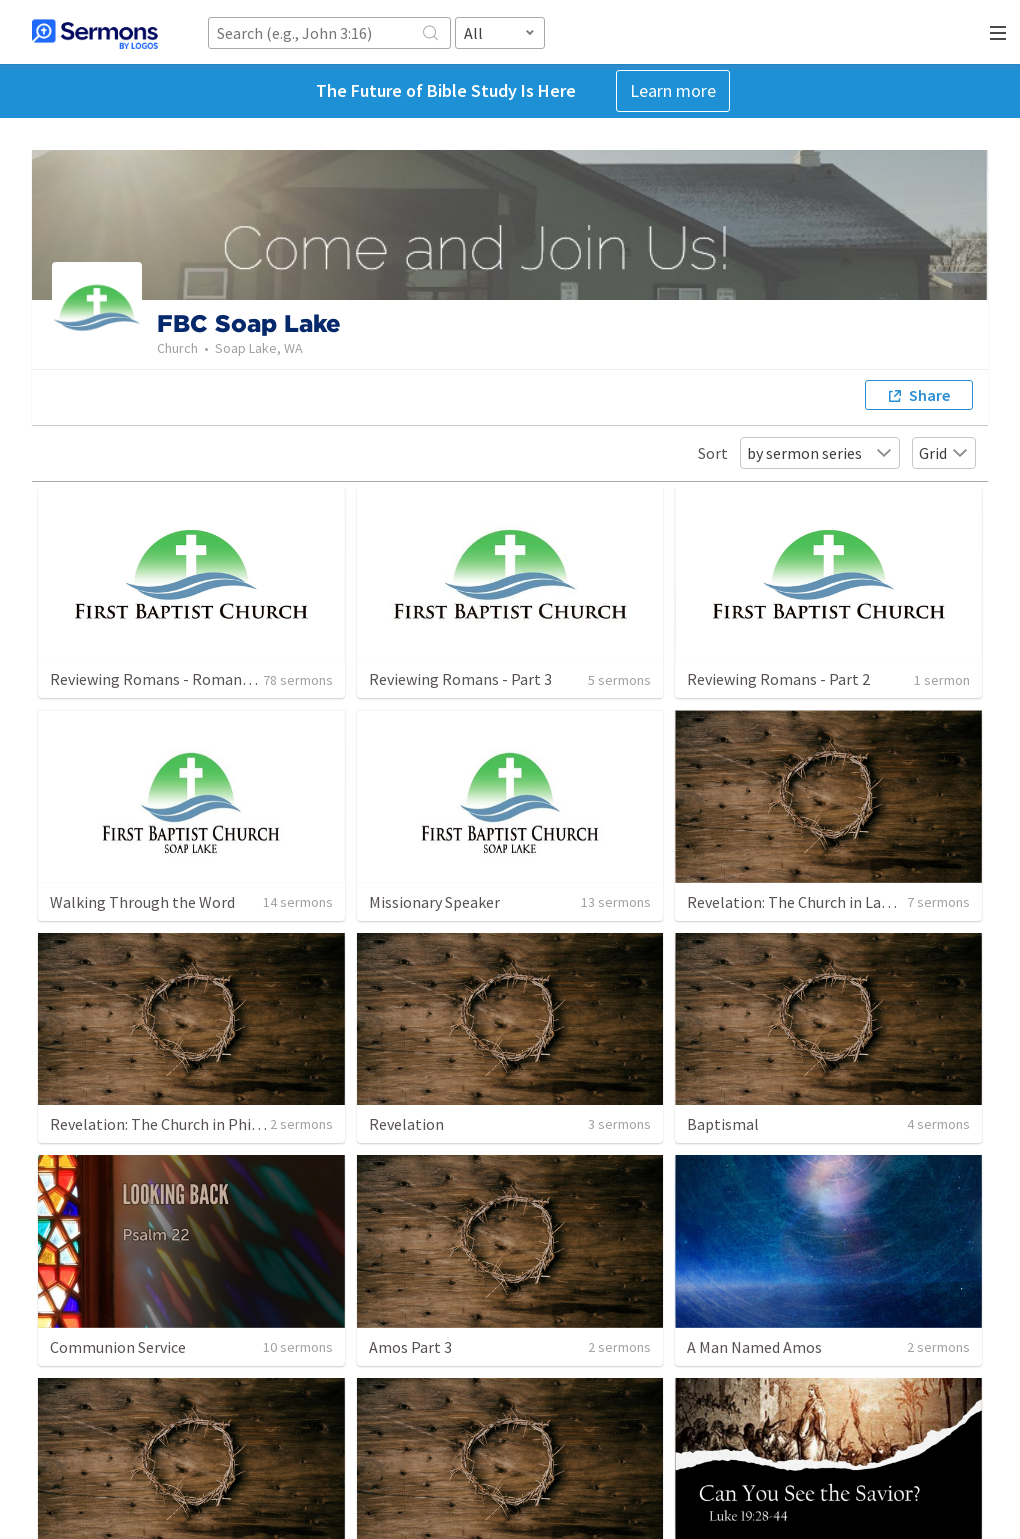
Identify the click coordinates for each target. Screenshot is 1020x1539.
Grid (944, 453)
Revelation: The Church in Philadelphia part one (213, 1124)
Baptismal (723, 1124)
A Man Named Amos (754, 1347)
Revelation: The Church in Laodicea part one (837, 902)
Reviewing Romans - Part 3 (460, 679)
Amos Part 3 (410, 1347)
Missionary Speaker (434, 902)
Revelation (406, 1124)
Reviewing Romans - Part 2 (778, 679)
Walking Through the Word (142, 902)
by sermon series (820, 453)
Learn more (673, 90)
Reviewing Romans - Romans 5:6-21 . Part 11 (200, 679)
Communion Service (118, 1347)
